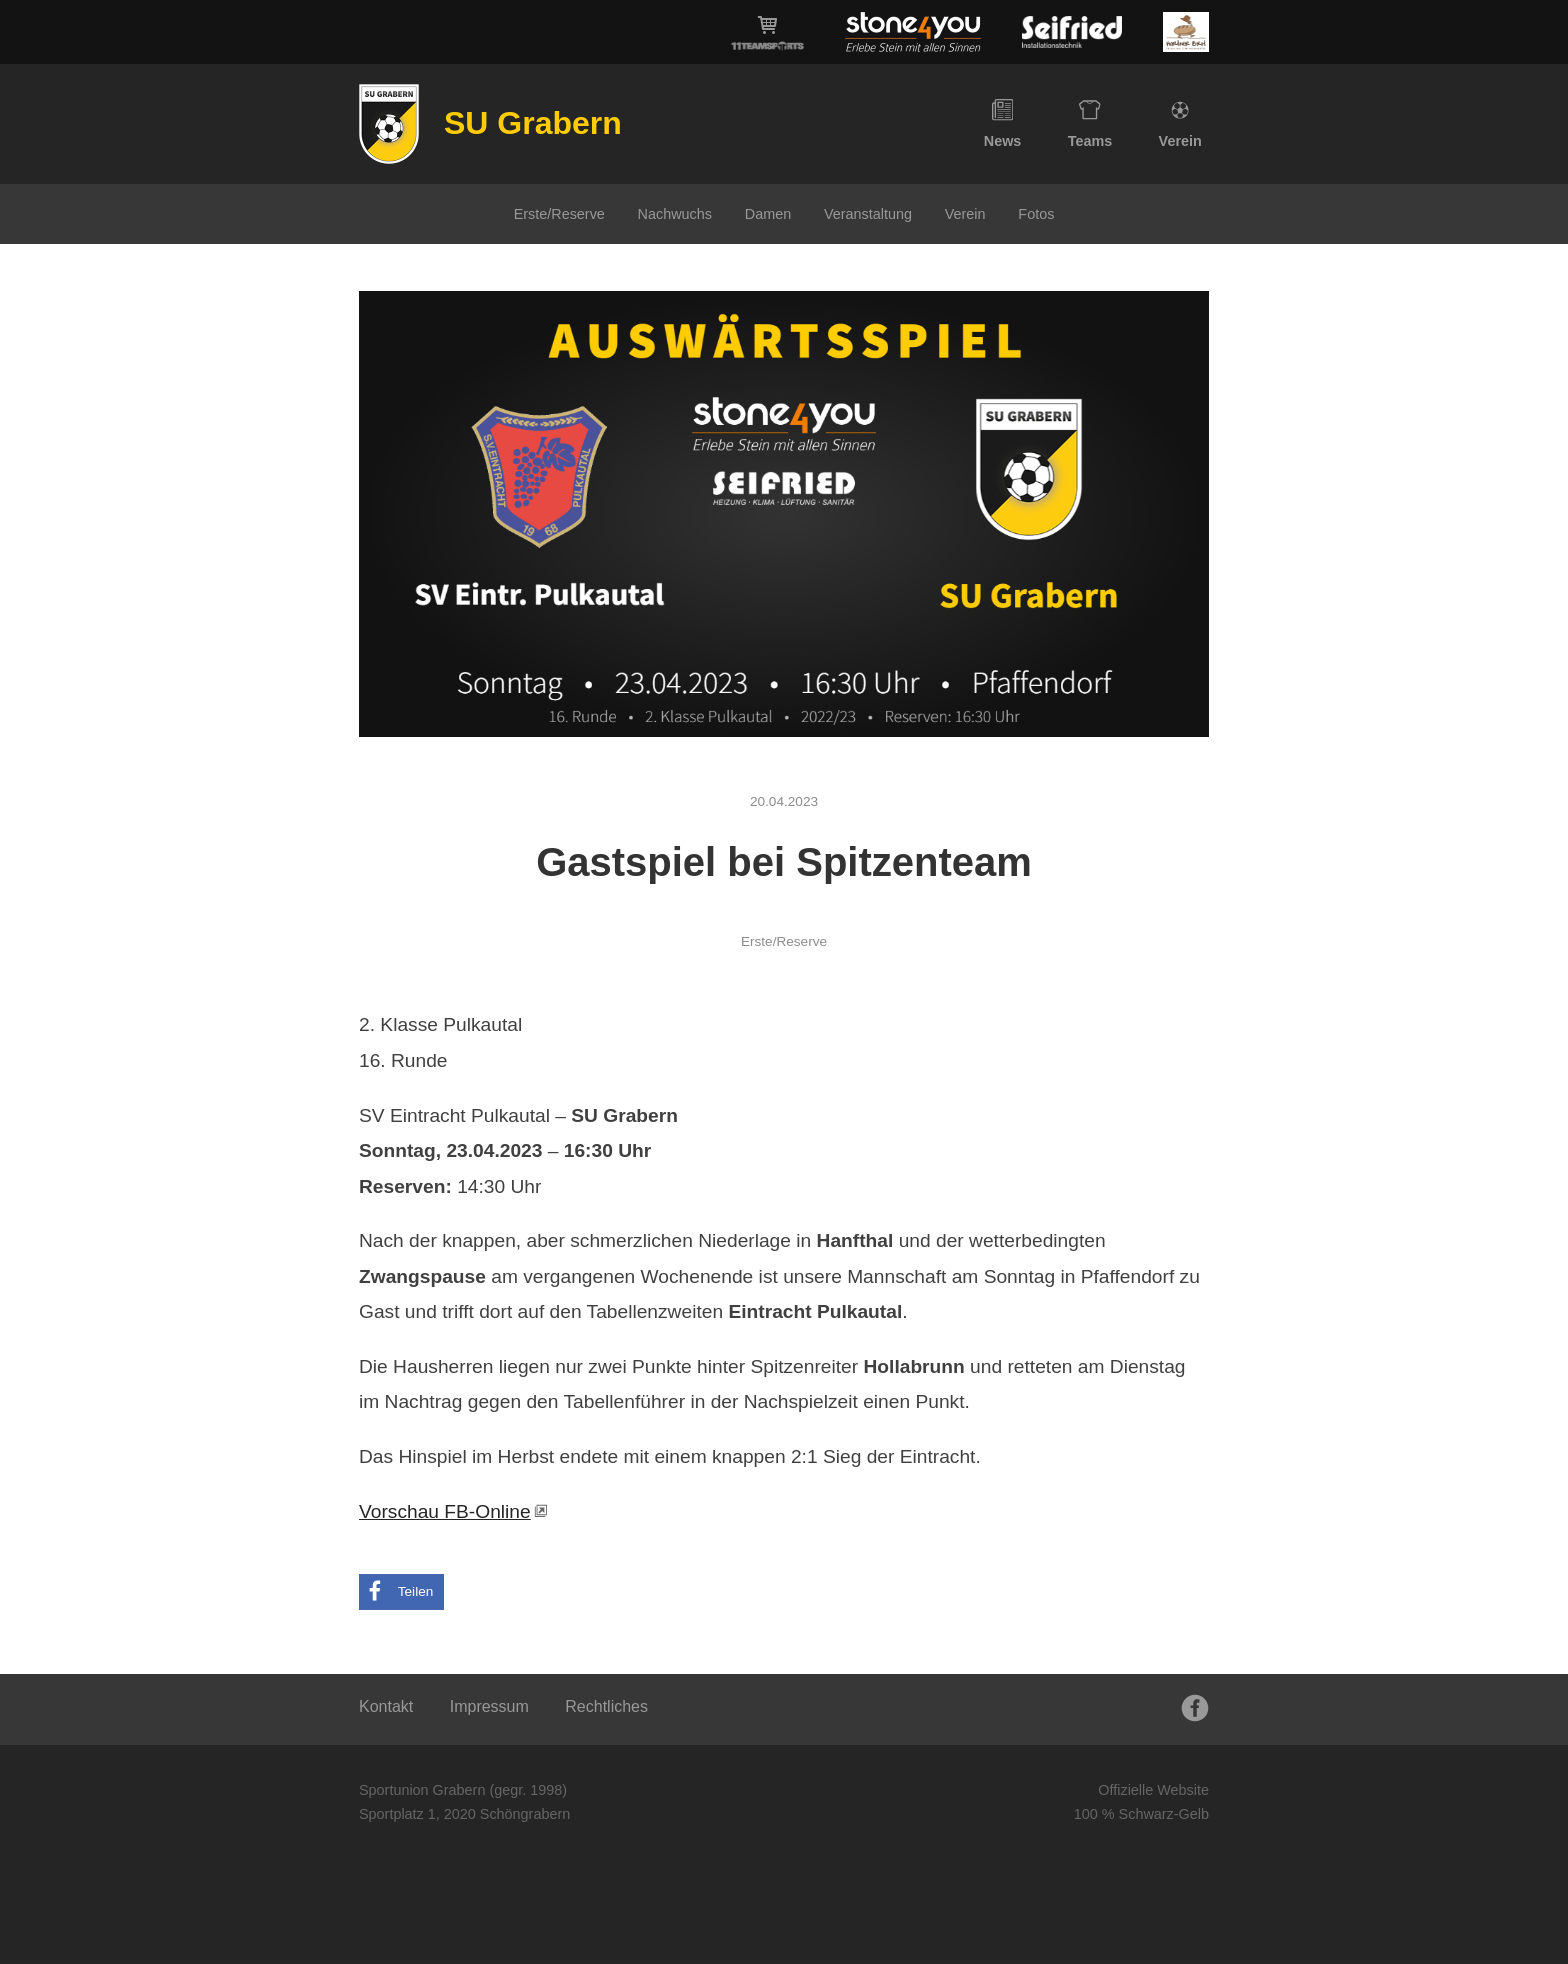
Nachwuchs (675, 214)
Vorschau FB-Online (445, 1511)
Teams (1090, 124)
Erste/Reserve (559, 214)
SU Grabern (533, 123)
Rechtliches (606, 1706)
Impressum (489, 1706)
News (1003, 124)
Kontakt (386, 1706)
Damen (768, 214)
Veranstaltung (868, 214)
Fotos (1036, 214)
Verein (1180, 124)
